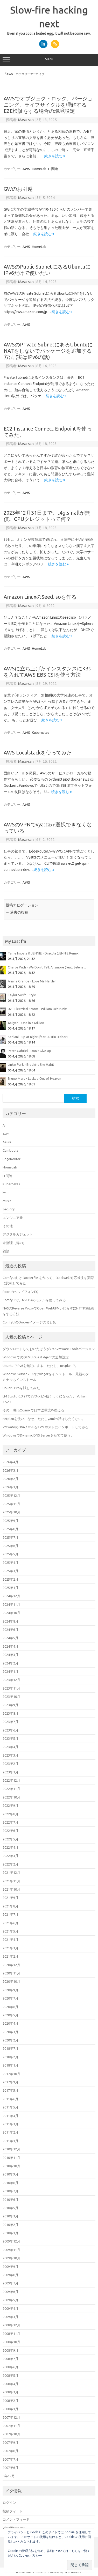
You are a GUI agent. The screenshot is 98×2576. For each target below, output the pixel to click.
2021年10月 (11, 1889)
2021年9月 (10, 1897)
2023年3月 (10, 1755)
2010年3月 (10, 2216)
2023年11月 (11, 1688)
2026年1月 (10, 1487)
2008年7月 (10, 2358)
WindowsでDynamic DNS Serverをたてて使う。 (38, 1435)
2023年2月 (10, 1763)
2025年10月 (11, 1512)
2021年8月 (10, 1906)
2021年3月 (10, 1948)
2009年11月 (11, 2250)
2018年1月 (10, 2065)
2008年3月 (10, 2392)
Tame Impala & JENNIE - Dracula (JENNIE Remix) (44, 953)
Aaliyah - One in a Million (26, 1023)
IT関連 (53, 169)
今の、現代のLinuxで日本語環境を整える (33, 1410)
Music (7, 1201)
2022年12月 (11, 1780)
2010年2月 (10, 2224)
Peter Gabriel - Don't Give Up (29, 1051)
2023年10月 (11, 1696)
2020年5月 (10, 2015)
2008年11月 (11, 2333)
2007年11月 (11, 2425)
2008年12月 (11, 2325)
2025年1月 (10, 1587)
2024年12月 (11, 1596)
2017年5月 (10, 2090)
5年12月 (9, 2476)
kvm (6, 1192)
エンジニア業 (13, 1217)
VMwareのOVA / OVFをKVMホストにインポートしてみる (45, 1427)
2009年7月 (10, 2283)
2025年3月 (10, 1571)
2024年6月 (10, 1629)
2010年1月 (10, 2233)
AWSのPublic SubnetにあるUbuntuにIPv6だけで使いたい (47, 270)
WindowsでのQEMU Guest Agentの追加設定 (36, 1357)
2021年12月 (11, 1872)
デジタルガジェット (18, 1234)
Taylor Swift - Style (22, 995)
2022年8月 (10, 1814)
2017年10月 (11, 2074)
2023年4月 (10, 1747)
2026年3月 (10, 1470)
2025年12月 (11, 1495)
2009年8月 (10, 2275)
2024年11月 (11, 1604)
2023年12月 (11, 1680)
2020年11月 (11, 1973)
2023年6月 (10, 1730)
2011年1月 (10, 2141)
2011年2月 (10, 2132)
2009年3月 (10, 2317)
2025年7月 (10, 1537)
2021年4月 (10, 1939)
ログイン (9, 2502)
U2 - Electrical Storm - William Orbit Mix (37, 1009)
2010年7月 (10, 2191)
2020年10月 (11, 1981)
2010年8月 (10, 2183)
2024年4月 (10, 1646)
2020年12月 (11, 1965)
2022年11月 (11, 1788)
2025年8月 (10, 1529)
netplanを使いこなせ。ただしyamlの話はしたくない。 (44, 1418)
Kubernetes (40, 732)
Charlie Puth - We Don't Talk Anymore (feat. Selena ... (47, 967)
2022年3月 (10, 1855)
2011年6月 (10, 2099)
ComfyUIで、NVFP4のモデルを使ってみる (34, 1300)
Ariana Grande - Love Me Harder (32, 981)
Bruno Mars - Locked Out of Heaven (34, 1078)
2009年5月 (10, 2300)
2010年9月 (10, 2174)
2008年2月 (10, 2400)
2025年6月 (10, 1546)
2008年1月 (10, 2409)
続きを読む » (54, 156)
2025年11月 (11, 1504)
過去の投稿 (17, 912)
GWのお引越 (18, 189)
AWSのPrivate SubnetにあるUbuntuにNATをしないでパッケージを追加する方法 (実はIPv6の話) (48, 351)
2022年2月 (10, 1864)
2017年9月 (10, 2082)
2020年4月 (10, 2023)
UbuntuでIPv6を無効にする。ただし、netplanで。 (40, 1365)
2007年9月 (10, 2442)
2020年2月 (10, 2040)
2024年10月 (11, 1613)
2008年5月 (10, 2375)
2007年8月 (10, 2451)
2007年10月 (11, 2434)
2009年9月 (10, 2266)
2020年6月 (10, 2007)
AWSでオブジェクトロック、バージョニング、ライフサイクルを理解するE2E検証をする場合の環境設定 (48, 104)
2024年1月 (10, 1671)
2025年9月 (10, 1520)
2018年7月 (10, 2048)
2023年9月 (10, 1705)
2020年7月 (10, 1998)
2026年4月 (10, 1462)
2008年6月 (10, 2367)
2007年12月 (11, 2417)
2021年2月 (10, 1956)
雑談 (6, 1251)
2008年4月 (10, 2384)
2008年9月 (10, 2350)
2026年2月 (10, 1479)
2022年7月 (10, 1822)
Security (9, 1209)
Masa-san (26, 120)
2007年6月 (10, 2467)
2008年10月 (11, 2342)
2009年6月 (10, 2291)
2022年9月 (10, 1805)
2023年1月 (10, 1772)
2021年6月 (10, 1923)
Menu (49, 59)
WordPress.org (14, 2527)
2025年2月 (10, 1579)
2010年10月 (11, 2166)
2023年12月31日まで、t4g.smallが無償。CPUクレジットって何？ (47, 516)
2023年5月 (10, 1738)
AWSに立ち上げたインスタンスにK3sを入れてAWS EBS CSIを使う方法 (47, 671)
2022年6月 (10, 1830)
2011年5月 (10, 2107)
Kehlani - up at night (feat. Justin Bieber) (38, 1037)
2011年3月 (10, 2124)
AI (4, 1125)
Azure (7, 1142)
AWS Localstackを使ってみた (38, 753)
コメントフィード (16, 2519)
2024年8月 (10, 1621)
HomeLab (39, 169)
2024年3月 (10, 1654)
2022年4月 (10, 1847)
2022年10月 (11, 1797)
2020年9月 (10, 1990)
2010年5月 (10, 2208)
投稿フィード (13, 2511)
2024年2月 (10, 1663)
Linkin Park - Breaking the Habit (31, 1064)
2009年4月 (10, 2308)
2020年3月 (10, 2032)
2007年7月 (10, 2459)
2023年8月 (10, 1713)
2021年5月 (10, 1931)
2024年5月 (10, 1638)
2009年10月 (11, 2258)
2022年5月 (10, 1839)
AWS (26, 169)
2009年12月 (11, 2241)
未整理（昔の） (14, 1243)
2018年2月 (10, 2057)
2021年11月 (11, 1881)
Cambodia (10, 1150)
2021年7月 (10, 1914)
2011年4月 (10, 2116)
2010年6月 (10, 2199)
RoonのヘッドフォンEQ (21, 1291)
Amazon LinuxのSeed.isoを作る (40, 597)
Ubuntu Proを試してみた (21, 1388)
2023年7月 (10, 1721)
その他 (8, 1226)
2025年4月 (10, 1562)
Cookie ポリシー (30, 2555)
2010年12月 (11, 2149)
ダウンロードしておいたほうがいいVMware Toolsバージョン (49, 1349)
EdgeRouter (11, 1159)
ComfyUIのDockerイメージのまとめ (29, 1322)
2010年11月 (11, 2157)
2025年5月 (10, 1554)
